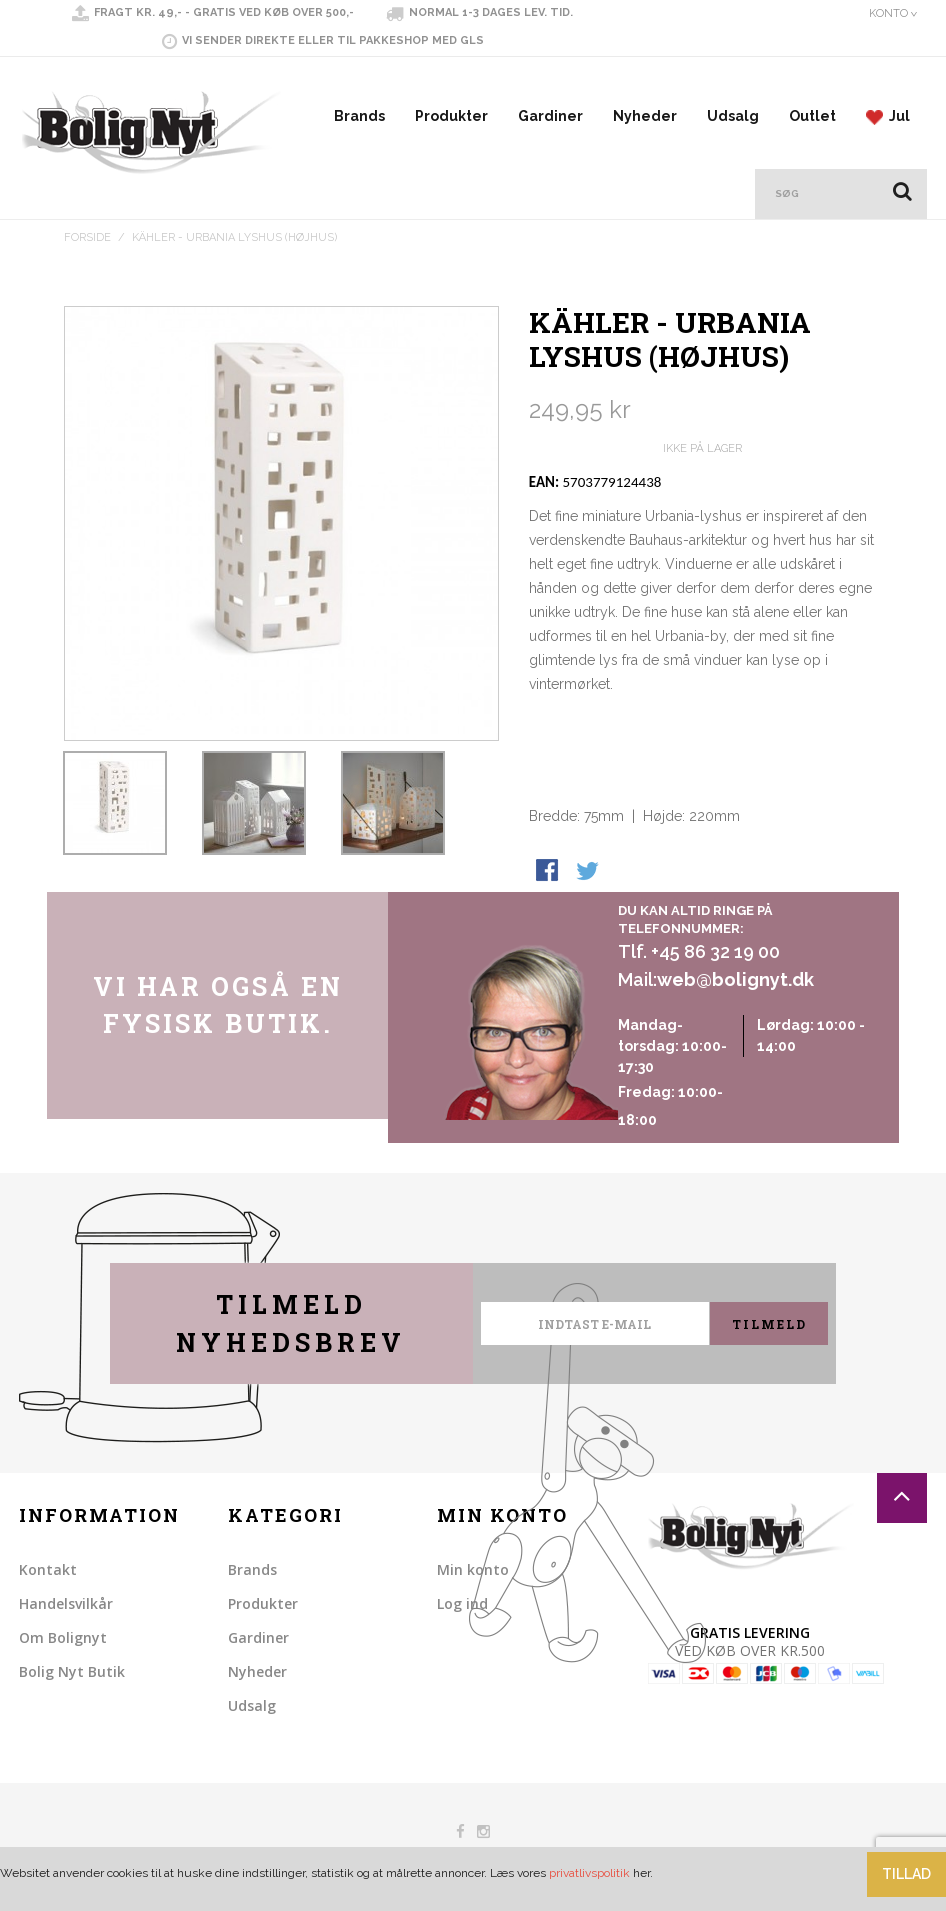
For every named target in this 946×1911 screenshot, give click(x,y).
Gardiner (550, 116)
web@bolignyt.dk (735, 979)
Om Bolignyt (63, 1637)
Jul (888, 116)
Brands (359, 116)
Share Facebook (549, 872)
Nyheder (645, 116)
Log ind (462, 1603)
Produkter (451, 116)
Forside (87, 237)
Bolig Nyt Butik (72, 1671)
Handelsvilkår (66, 1603)
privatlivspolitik (589, 1873)
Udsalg (733, 116)
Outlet (812, 116)
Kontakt (48, 1569)
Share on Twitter (589, 872)
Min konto (473, 1569)
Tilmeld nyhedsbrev (291, 1323)
